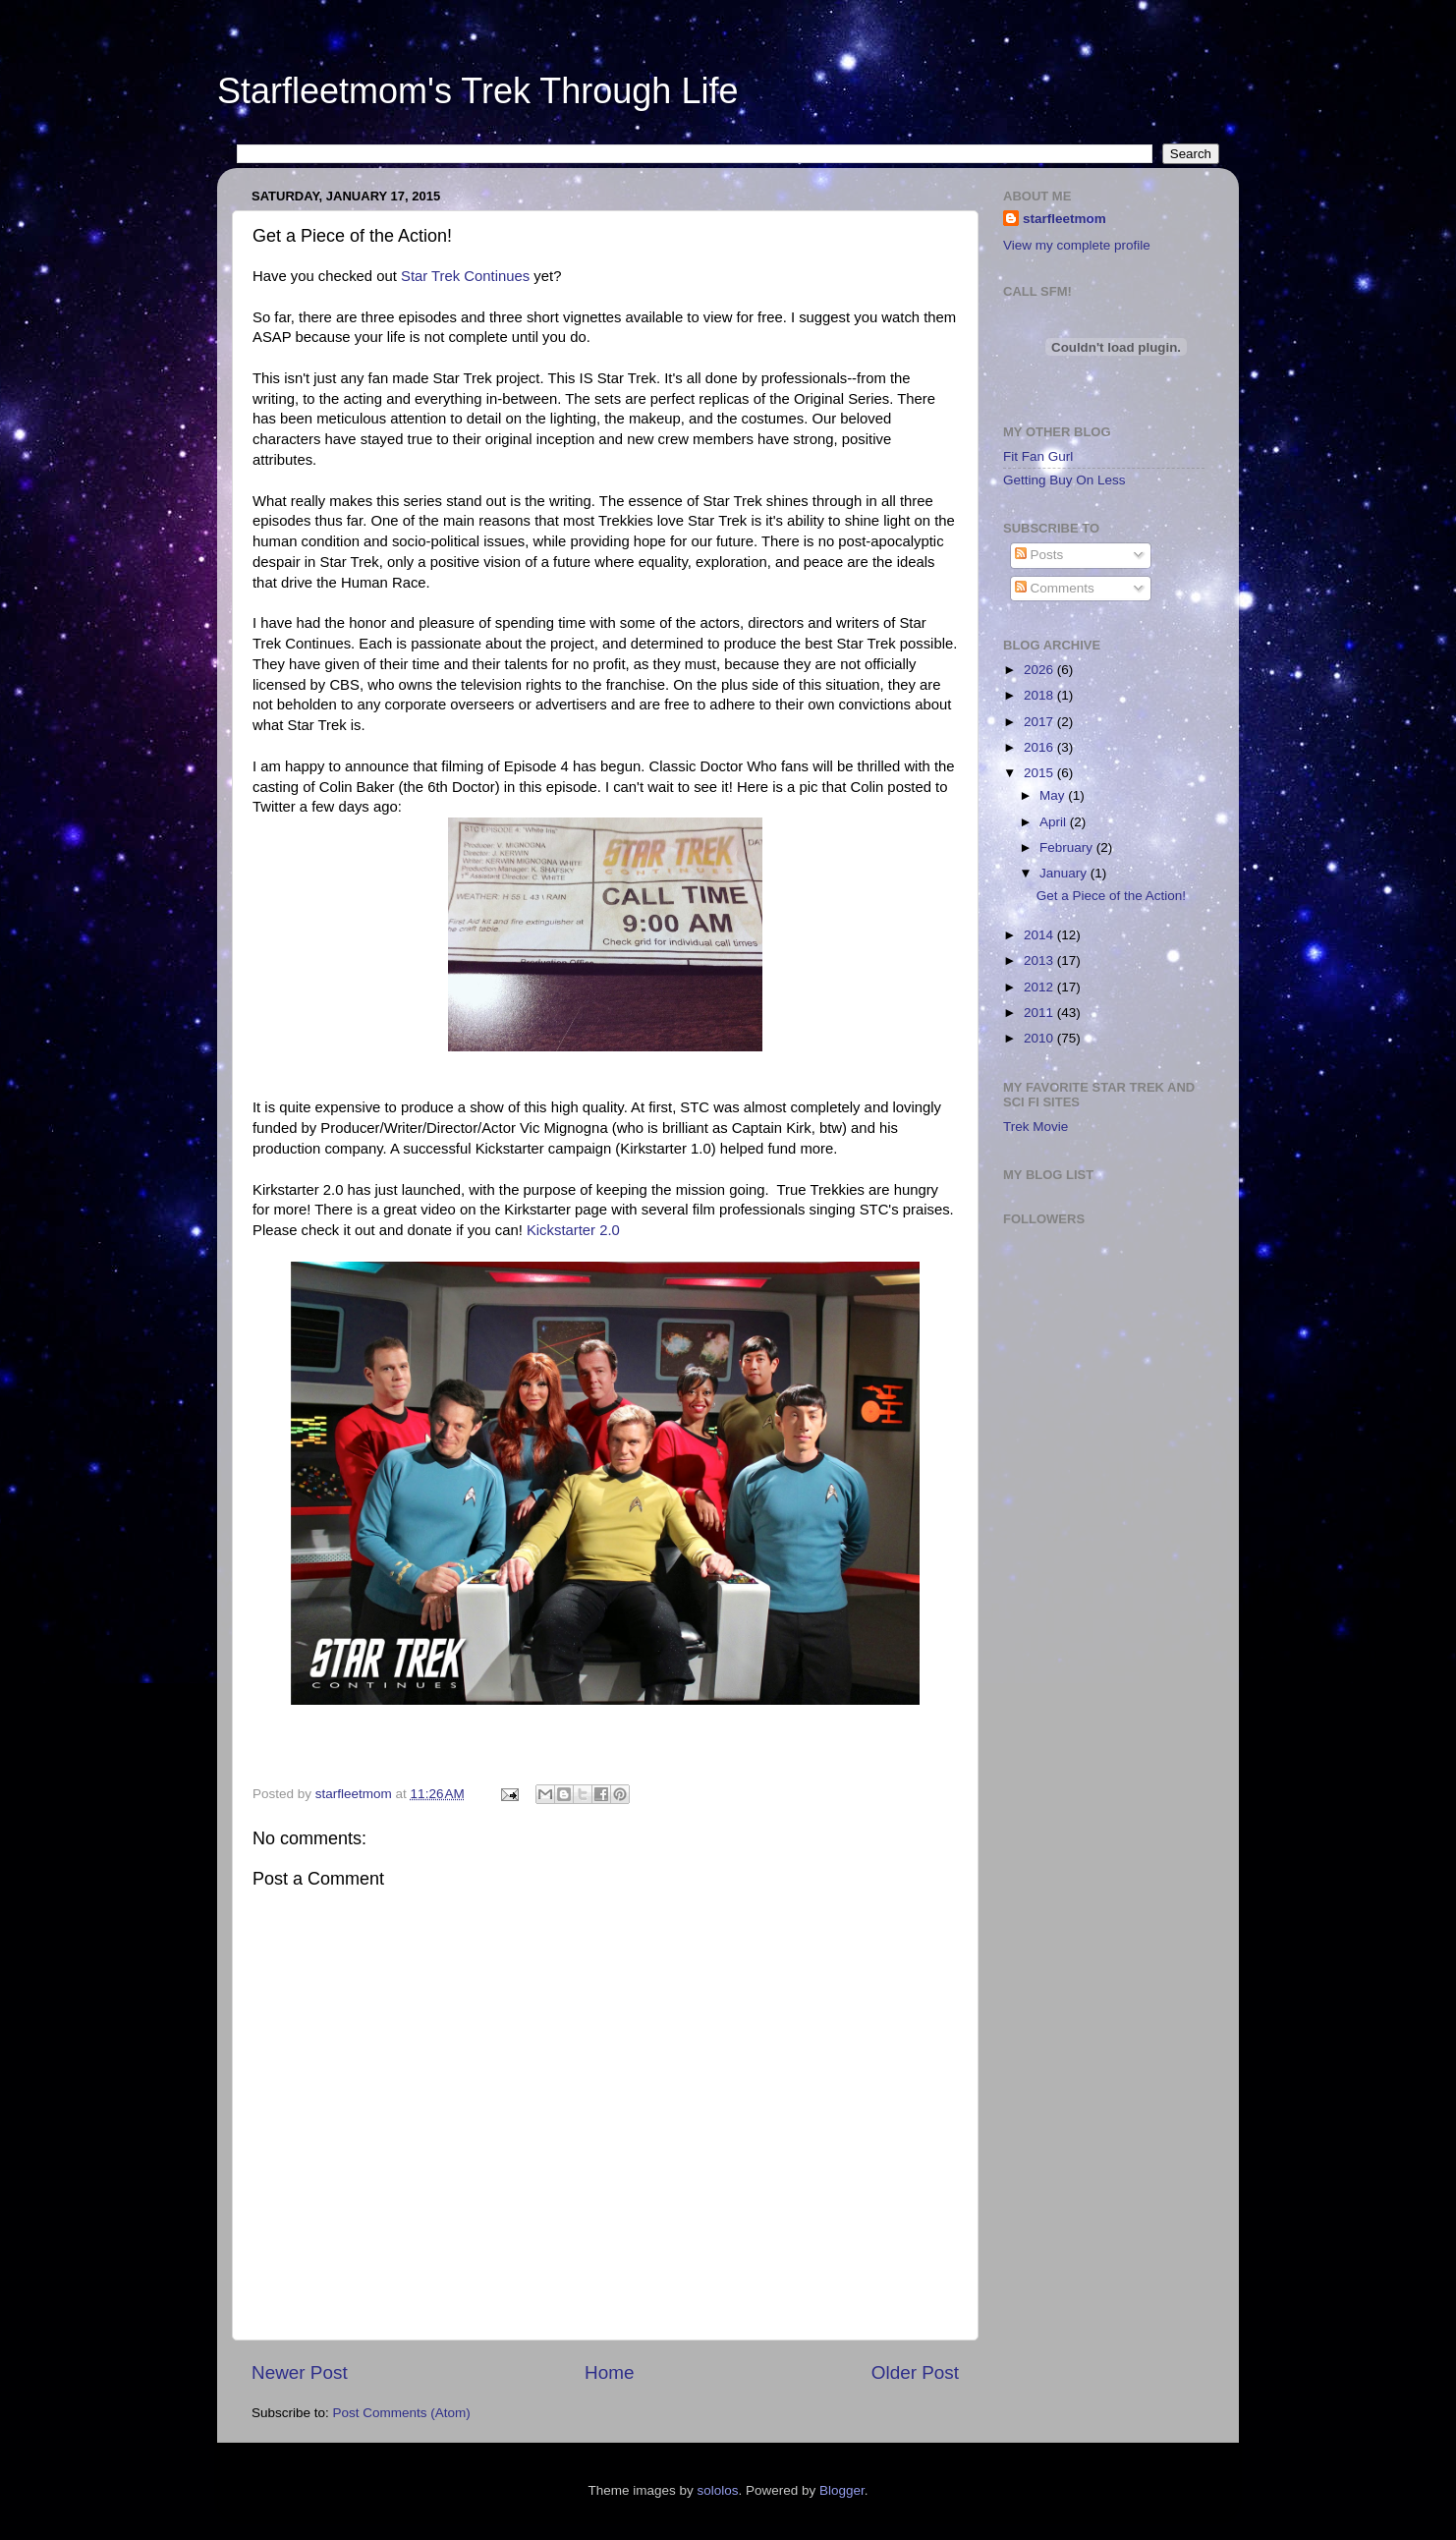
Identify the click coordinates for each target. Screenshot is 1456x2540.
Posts (1039, 554)
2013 (1040, 960)
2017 (1040, 721)
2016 (1040, 747)
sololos (717, 2490)
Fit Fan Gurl (1038, 456)
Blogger (842, 2490)
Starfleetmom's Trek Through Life (477, 91)
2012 (1040, 987)
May (1053, 795)
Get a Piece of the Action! (1111, 895)
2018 (1040, 695)
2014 (1040, 935)
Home (609, 2372)
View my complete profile (1076, 245)
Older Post (915, 2372)
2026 (1040, 669)
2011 (1040, 1012)
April (1054, 822)
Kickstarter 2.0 (573, 1230)
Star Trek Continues (463, 276)
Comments (1054, 588)
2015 (1040, 772)
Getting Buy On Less (1064, 480)
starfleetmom (1064, 218)
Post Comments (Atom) (402, 2412)
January (1065, 873)
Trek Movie (1035, 1126)
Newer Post (300, 2372)
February (1067, 847)
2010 (1040, 1038)
